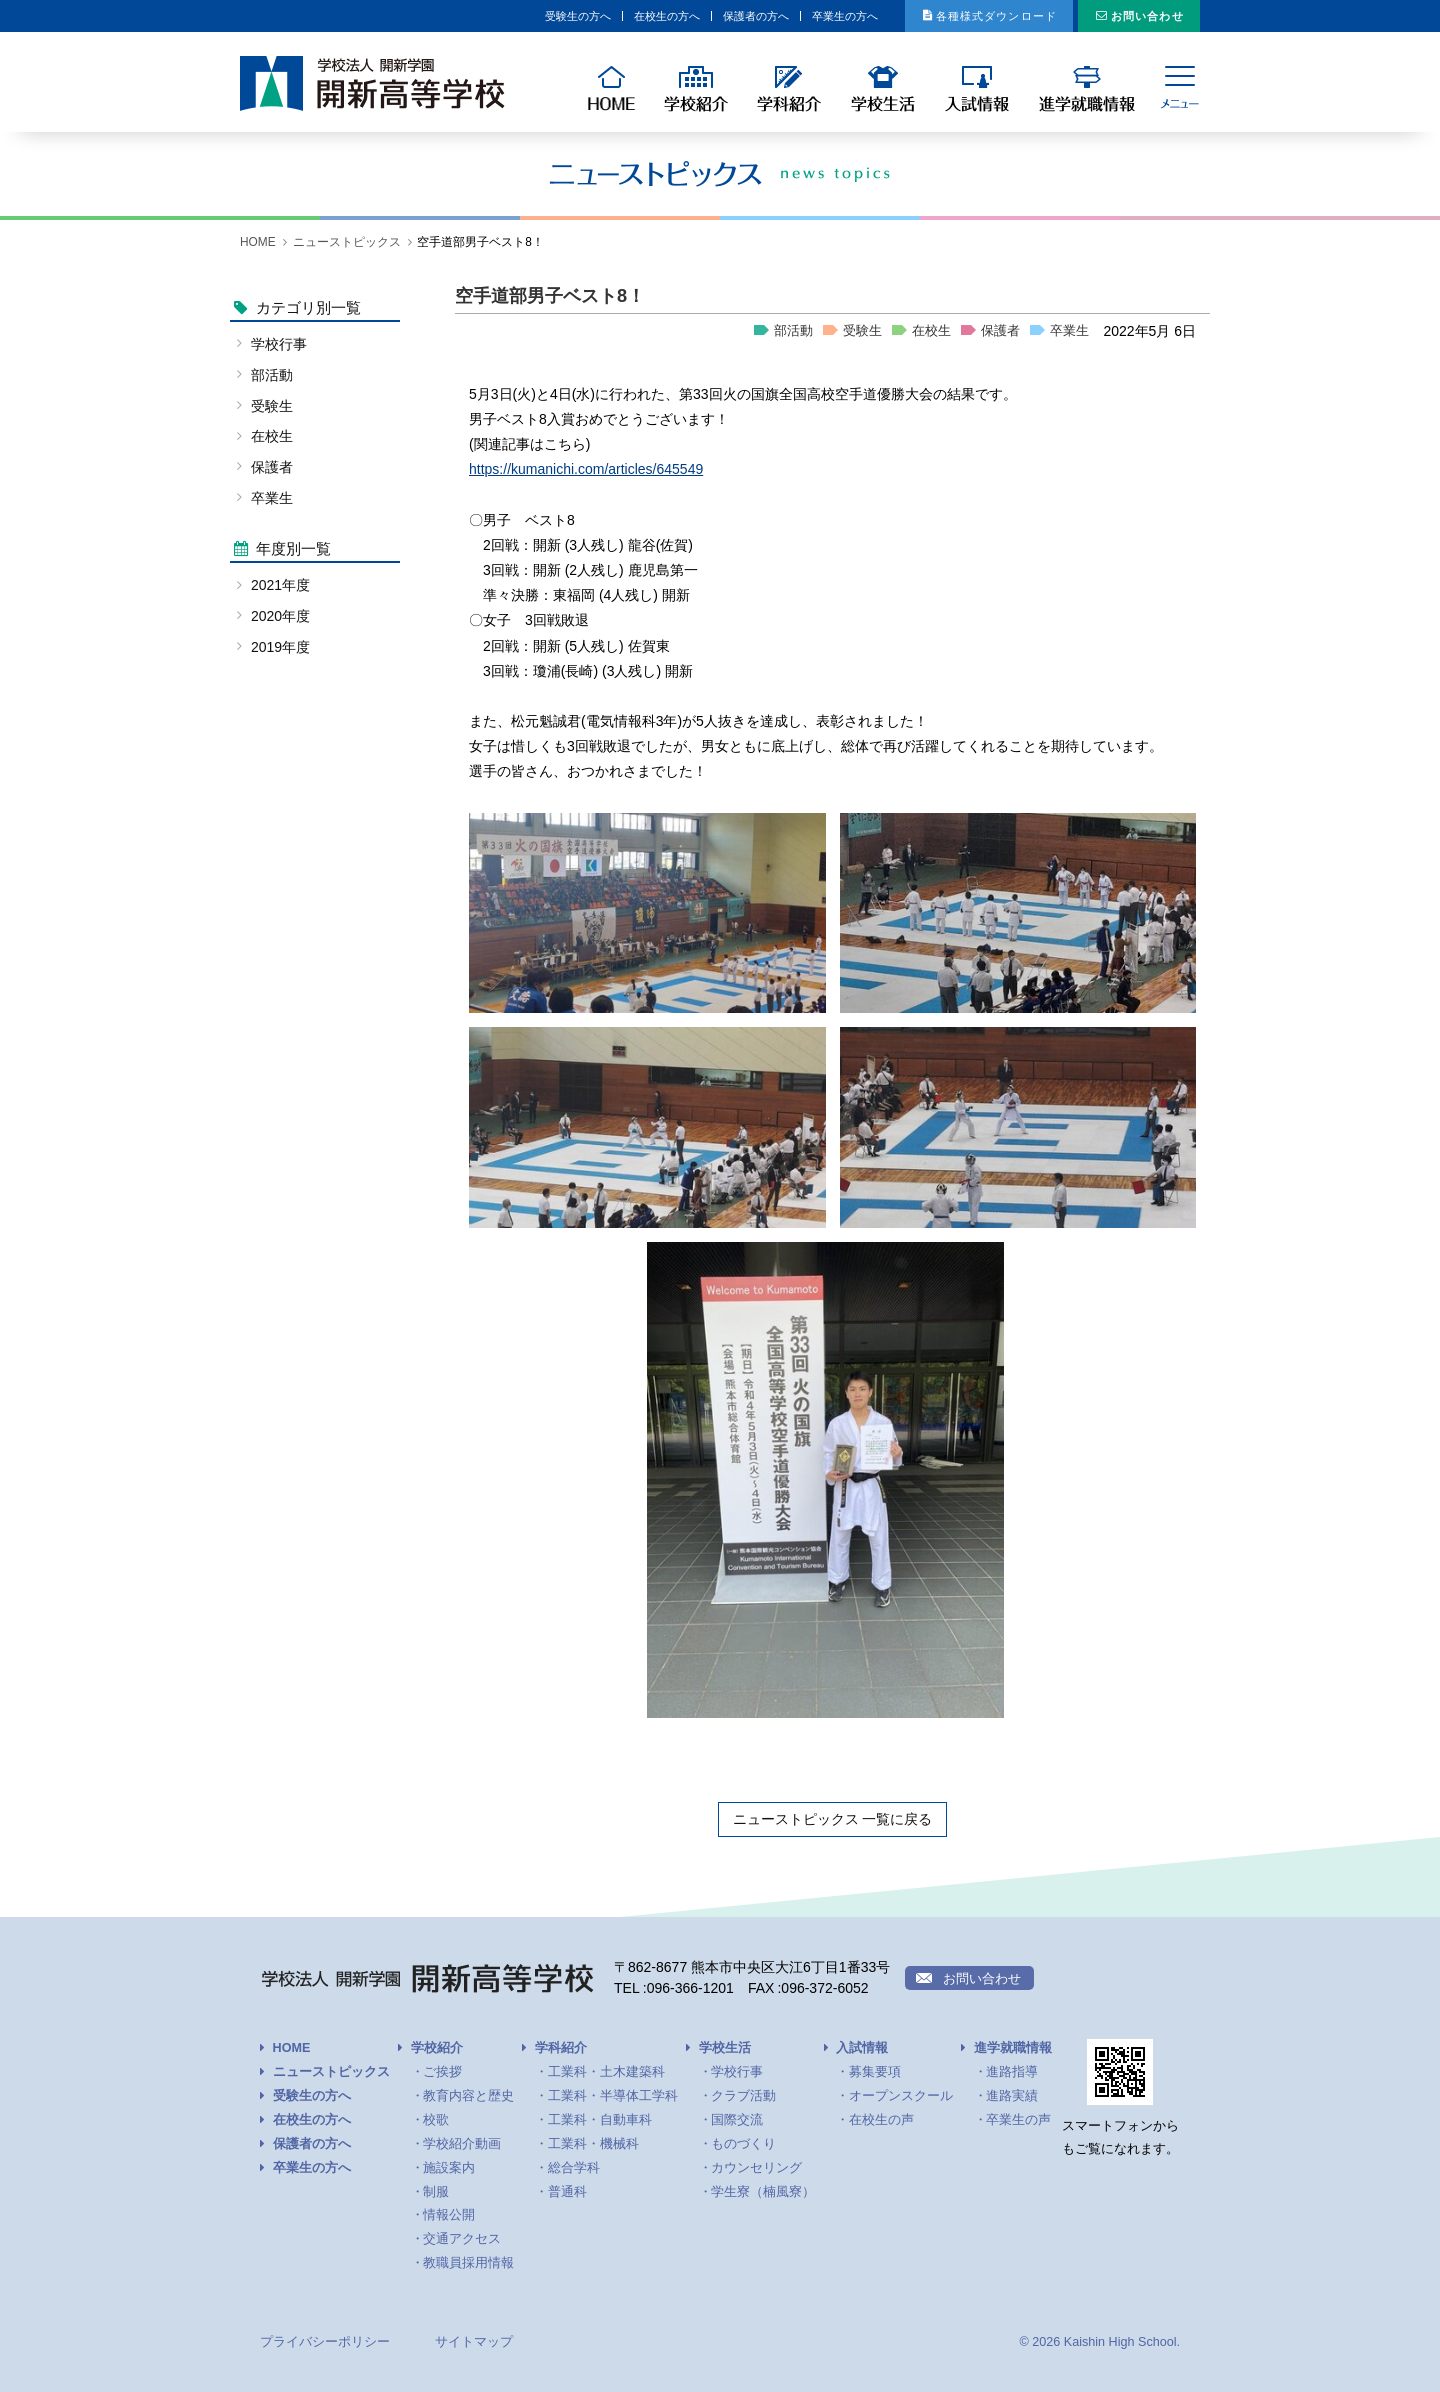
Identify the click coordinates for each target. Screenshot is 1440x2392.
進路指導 (1012, 2072)
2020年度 (280, 616)
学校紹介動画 (462, 2144)
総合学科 (574, 2168)
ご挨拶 (442, 2072)
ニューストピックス (347, 242)
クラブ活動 (743, 2096)
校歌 (436, 2120)
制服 (436, 2192)
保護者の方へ (635, 16)
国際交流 (737, 2120)
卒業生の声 (1018, 2120)
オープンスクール (901, 2096)
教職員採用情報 (468, 2263)
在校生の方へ (522, 16)
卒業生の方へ (748, 16)
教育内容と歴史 (468, 2096)
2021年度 (280, 585)
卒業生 (1069, 331)
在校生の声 (881, 2120)
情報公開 (449, 2215)
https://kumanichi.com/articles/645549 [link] (586, 469)
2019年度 (280, 647)
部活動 (793, 331)
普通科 (567, 2192)
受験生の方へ (409, 16)
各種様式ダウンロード (942, 16)
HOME (258, 242)
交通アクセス (462, 2239)
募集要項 (875, 2072)
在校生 (931, 331)
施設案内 (449, 2168)
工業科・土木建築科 (606, 2072)
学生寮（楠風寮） (763, 2192)
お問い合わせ (1133, 16)
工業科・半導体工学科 (613, 2096)
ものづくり (743, 2144)
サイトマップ (474, 2342)
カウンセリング (756, 2168)
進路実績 (1012, 2096)
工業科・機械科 (593, 2144)
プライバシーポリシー (325, 2342)
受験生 (862, 331)
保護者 (1000, 331)
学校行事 (279, 344)
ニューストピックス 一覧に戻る (833, 1819)
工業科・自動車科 (600, 2120)
